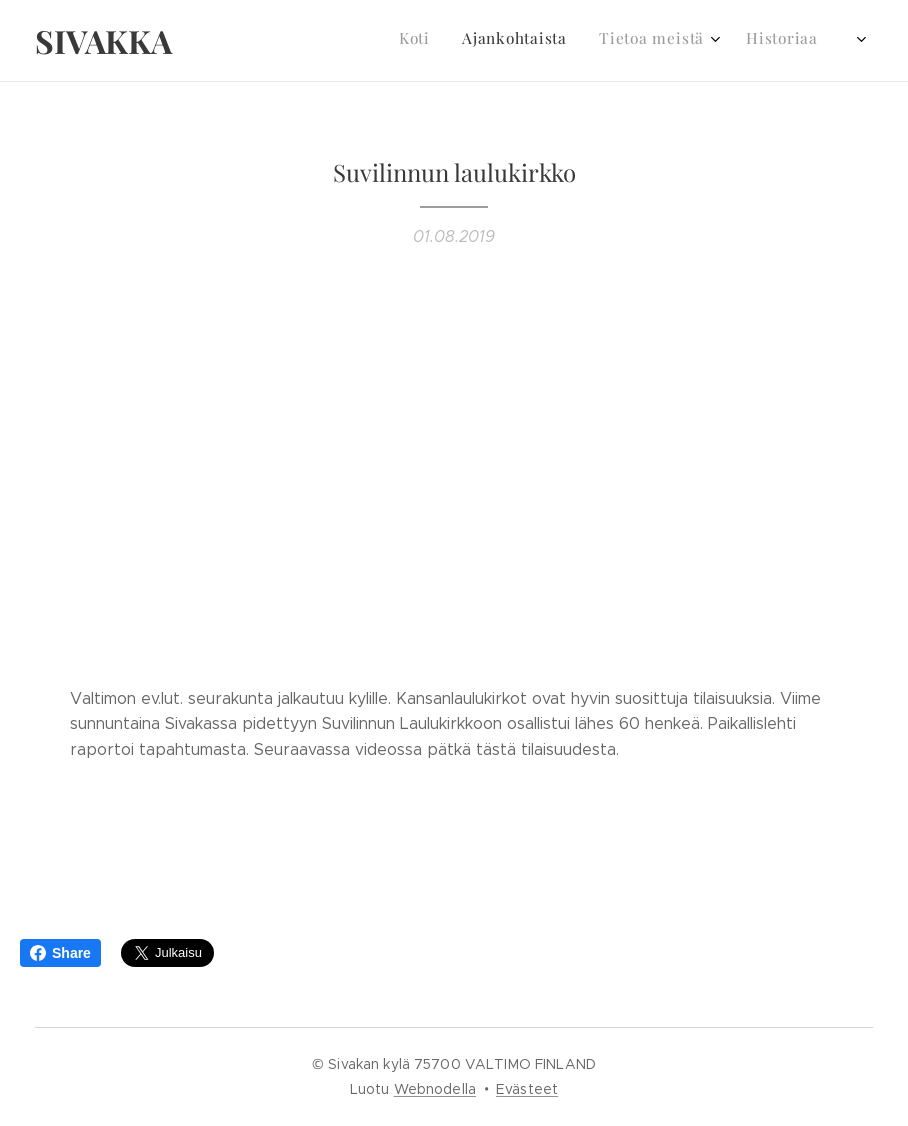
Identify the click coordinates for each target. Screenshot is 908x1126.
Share (60, 953)
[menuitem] (656, 41)
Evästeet (527, 1089)
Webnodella (435, 1089)
